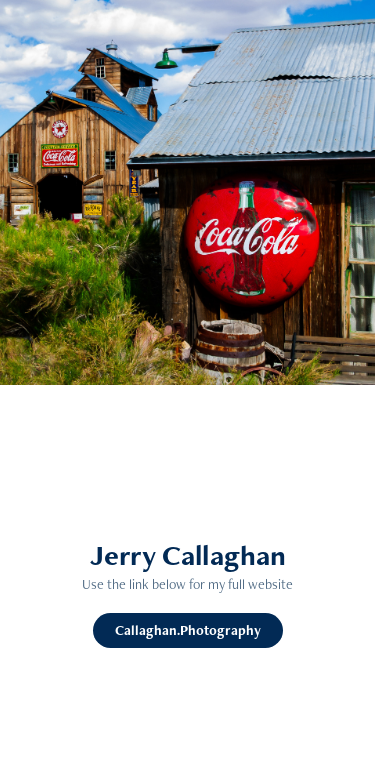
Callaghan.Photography (188, 630)
